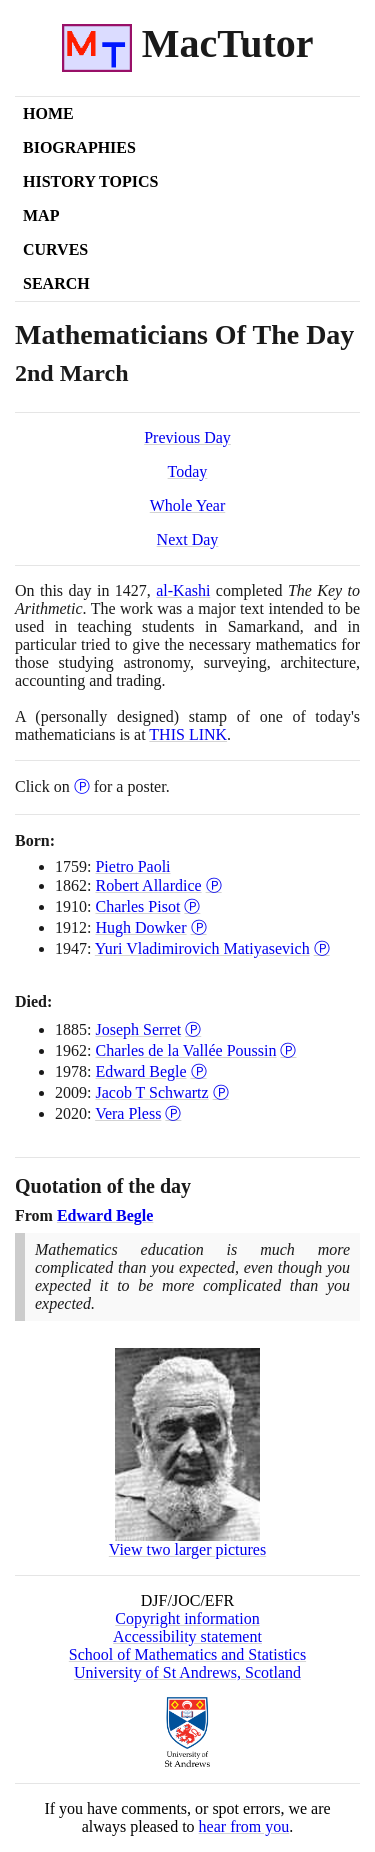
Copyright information (187, 1618)
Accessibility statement (187, 1636)
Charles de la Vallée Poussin (185, 1050)
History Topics (90, 181)
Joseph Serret (138, 1029)
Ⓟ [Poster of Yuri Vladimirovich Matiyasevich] (322, 948)
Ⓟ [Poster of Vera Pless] (173, 1113)
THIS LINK (188, 734)
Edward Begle (140, 1071)
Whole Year (188, 505)
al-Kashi (183, 590)
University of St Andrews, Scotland (187, 1672)
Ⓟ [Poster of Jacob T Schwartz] (221, 1092)
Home (48, 113)
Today (188, 471)
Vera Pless (128, 1113)
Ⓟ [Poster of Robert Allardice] (214, 885)
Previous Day (187, 437)
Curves (55, 249)
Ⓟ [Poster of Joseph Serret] (193, 1029)
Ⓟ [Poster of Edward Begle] (199, 1071)
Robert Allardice (148, 885)
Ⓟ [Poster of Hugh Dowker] (199, 927)
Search (56, 283)
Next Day (188, 539)
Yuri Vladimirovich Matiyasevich (202, 948)
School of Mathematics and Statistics (187, 1654)
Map (41, 215)
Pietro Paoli (132, 866)
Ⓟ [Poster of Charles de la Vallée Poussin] (288, 1050)
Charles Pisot (137, 906)
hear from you (244, 1826)
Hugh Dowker (140, 927)
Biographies (79, 147)
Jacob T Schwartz (151, 1092)
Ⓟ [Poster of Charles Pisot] (192, 906)
